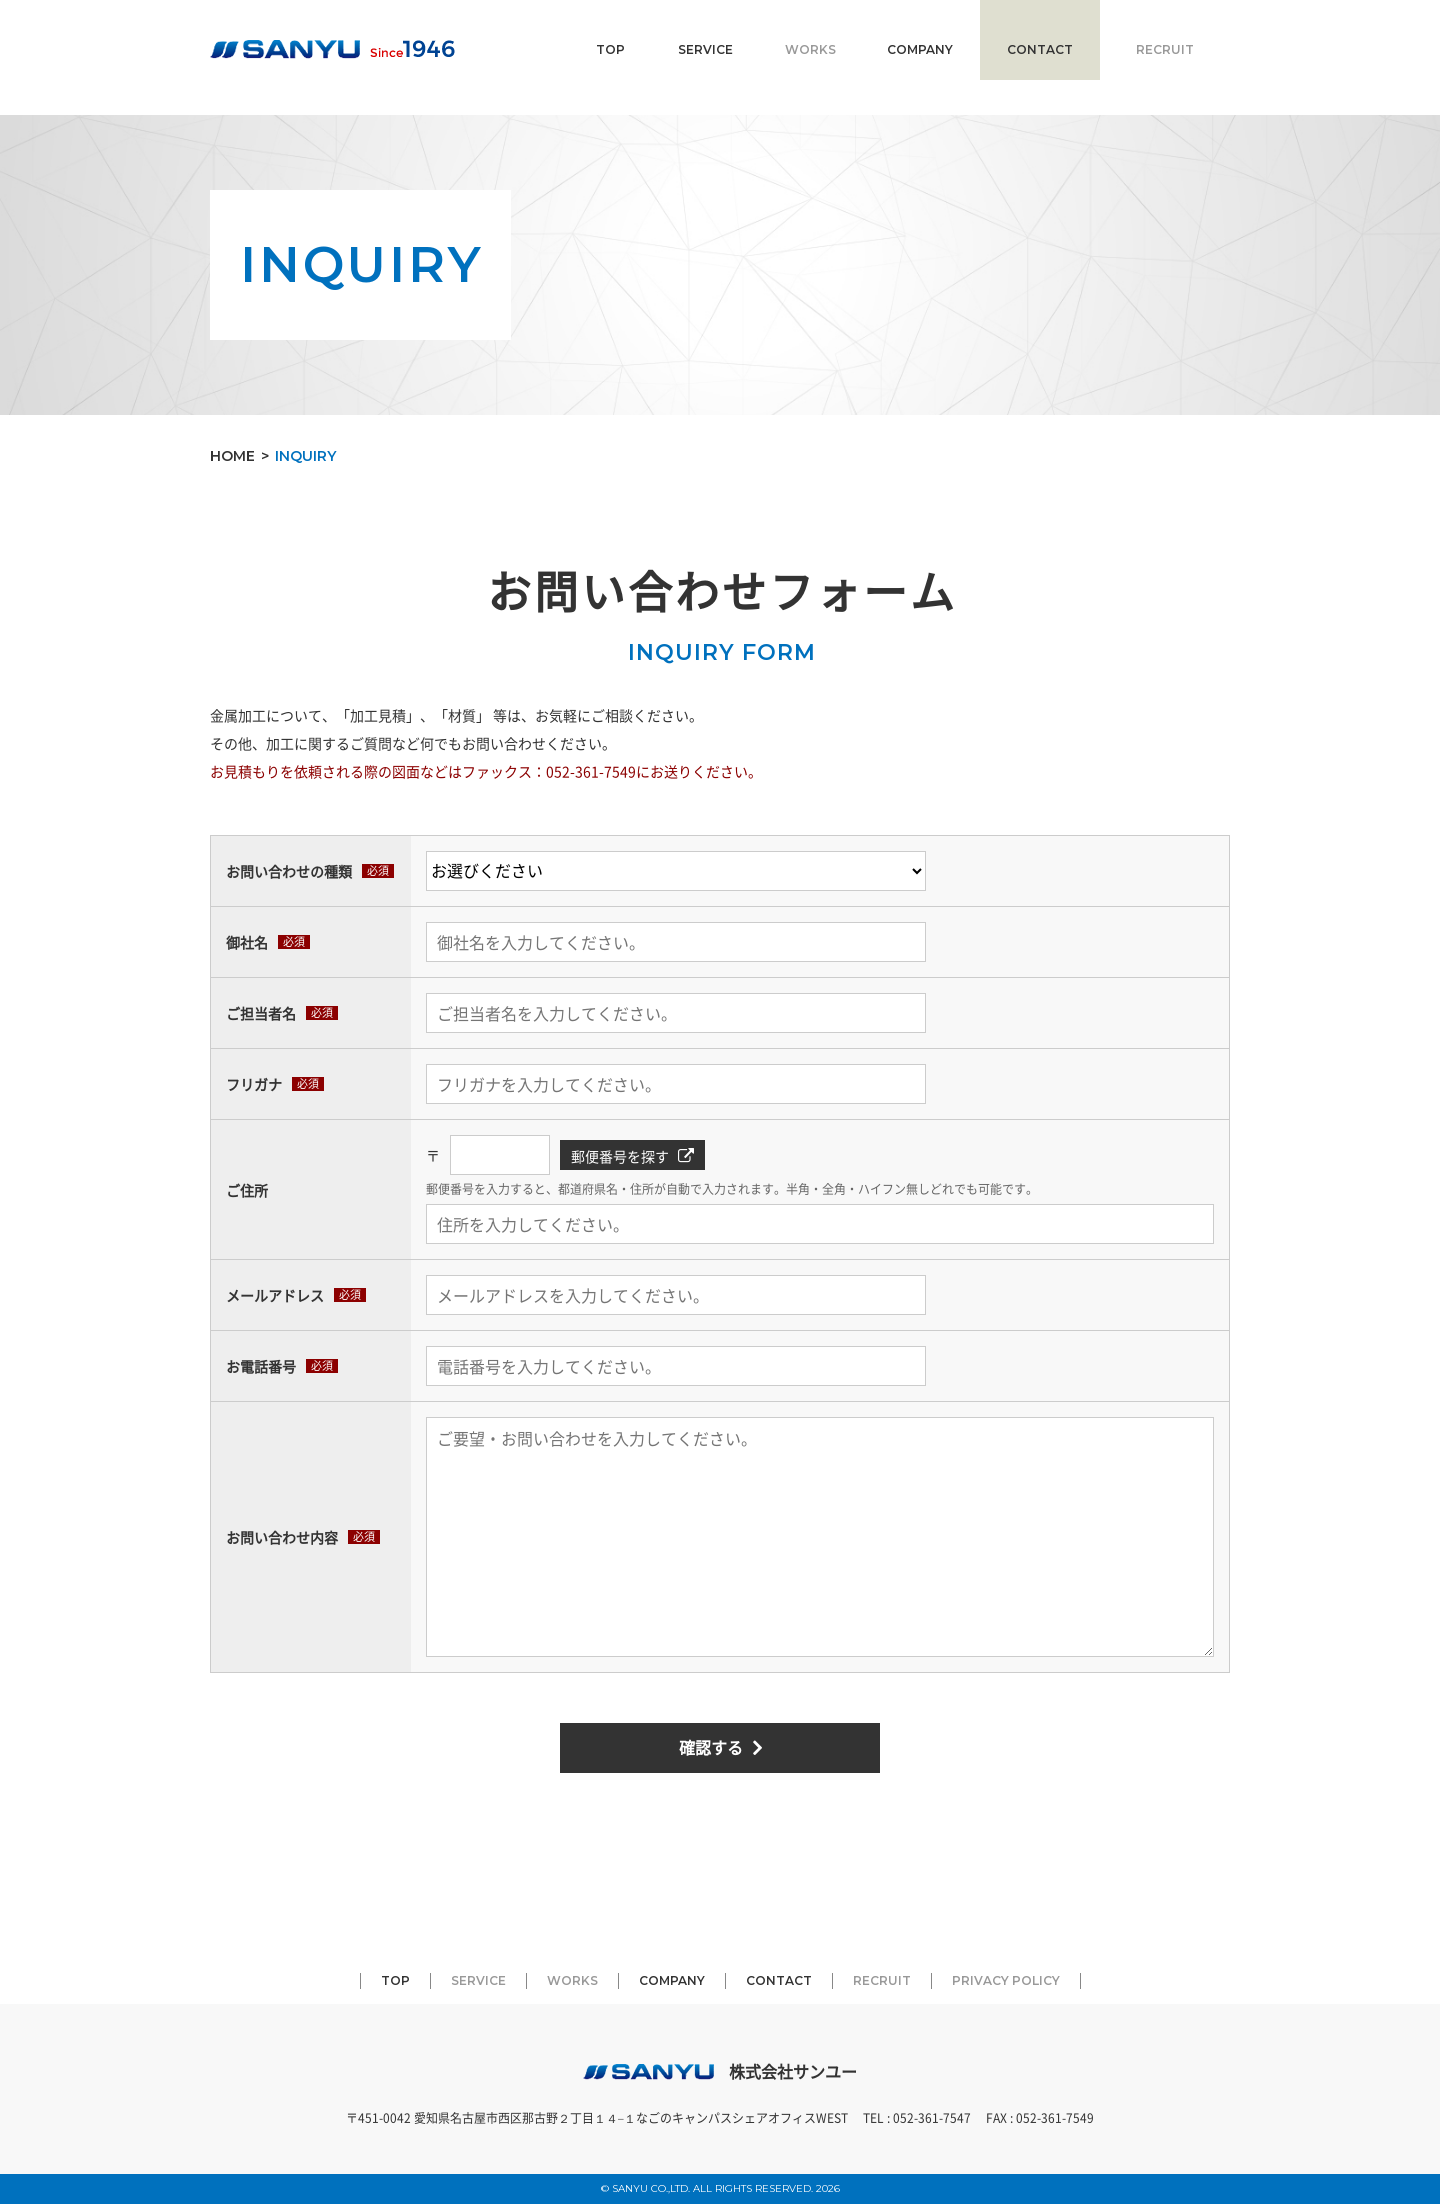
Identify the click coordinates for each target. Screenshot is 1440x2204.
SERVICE (705, 49)
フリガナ (254, 1084)
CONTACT (1040, 49)
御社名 (247, 942)
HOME (232, 456)
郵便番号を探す (620, 1156)
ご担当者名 (261, 1013)
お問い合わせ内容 (282, 1537)
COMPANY (920, 49)
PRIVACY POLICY (1006, 1980)
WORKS (810, 49)
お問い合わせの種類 (289, 871)
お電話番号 (261, 1366)
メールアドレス (275, 1295)
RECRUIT (1165, 49)
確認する (711, 1747)
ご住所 (247, 1189)
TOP (610, 49)
